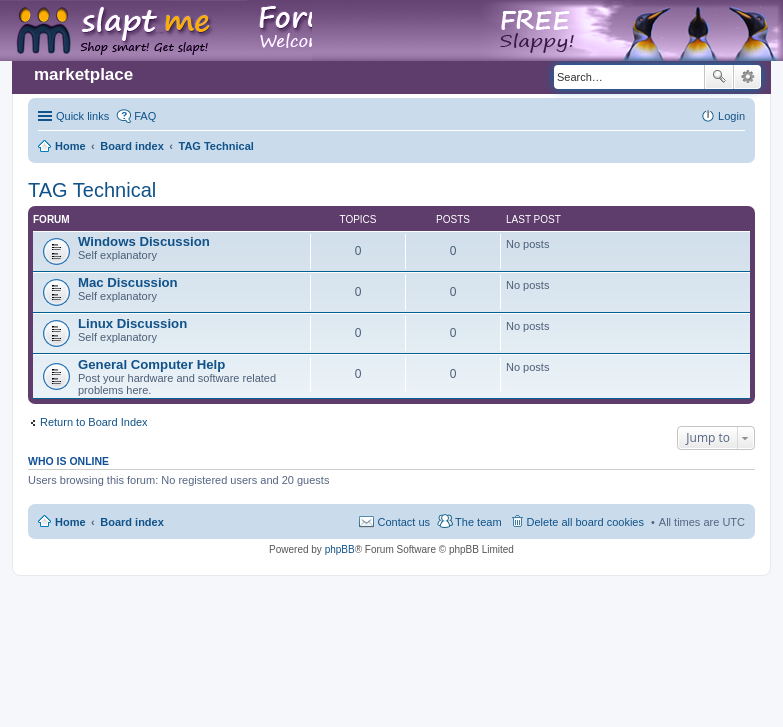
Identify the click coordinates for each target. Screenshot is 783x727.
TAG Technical (92, 190)
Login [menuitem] (731, 116)
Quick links (82, 116)
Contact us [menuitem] (403, 522)
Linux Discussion (132, 323)
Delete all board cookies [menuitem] (585, 522)
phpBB (340, 549)
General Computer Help (151, 364)
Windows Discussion (144, 241)
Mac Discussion (128, 282)
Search (719, 77)
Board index (132, 522)
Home (70, 522)
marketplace (83, 74)
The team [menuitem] (478, 522)
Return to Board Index (94, 422)
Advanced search (747, 77)
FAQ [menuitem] (145, 116)
